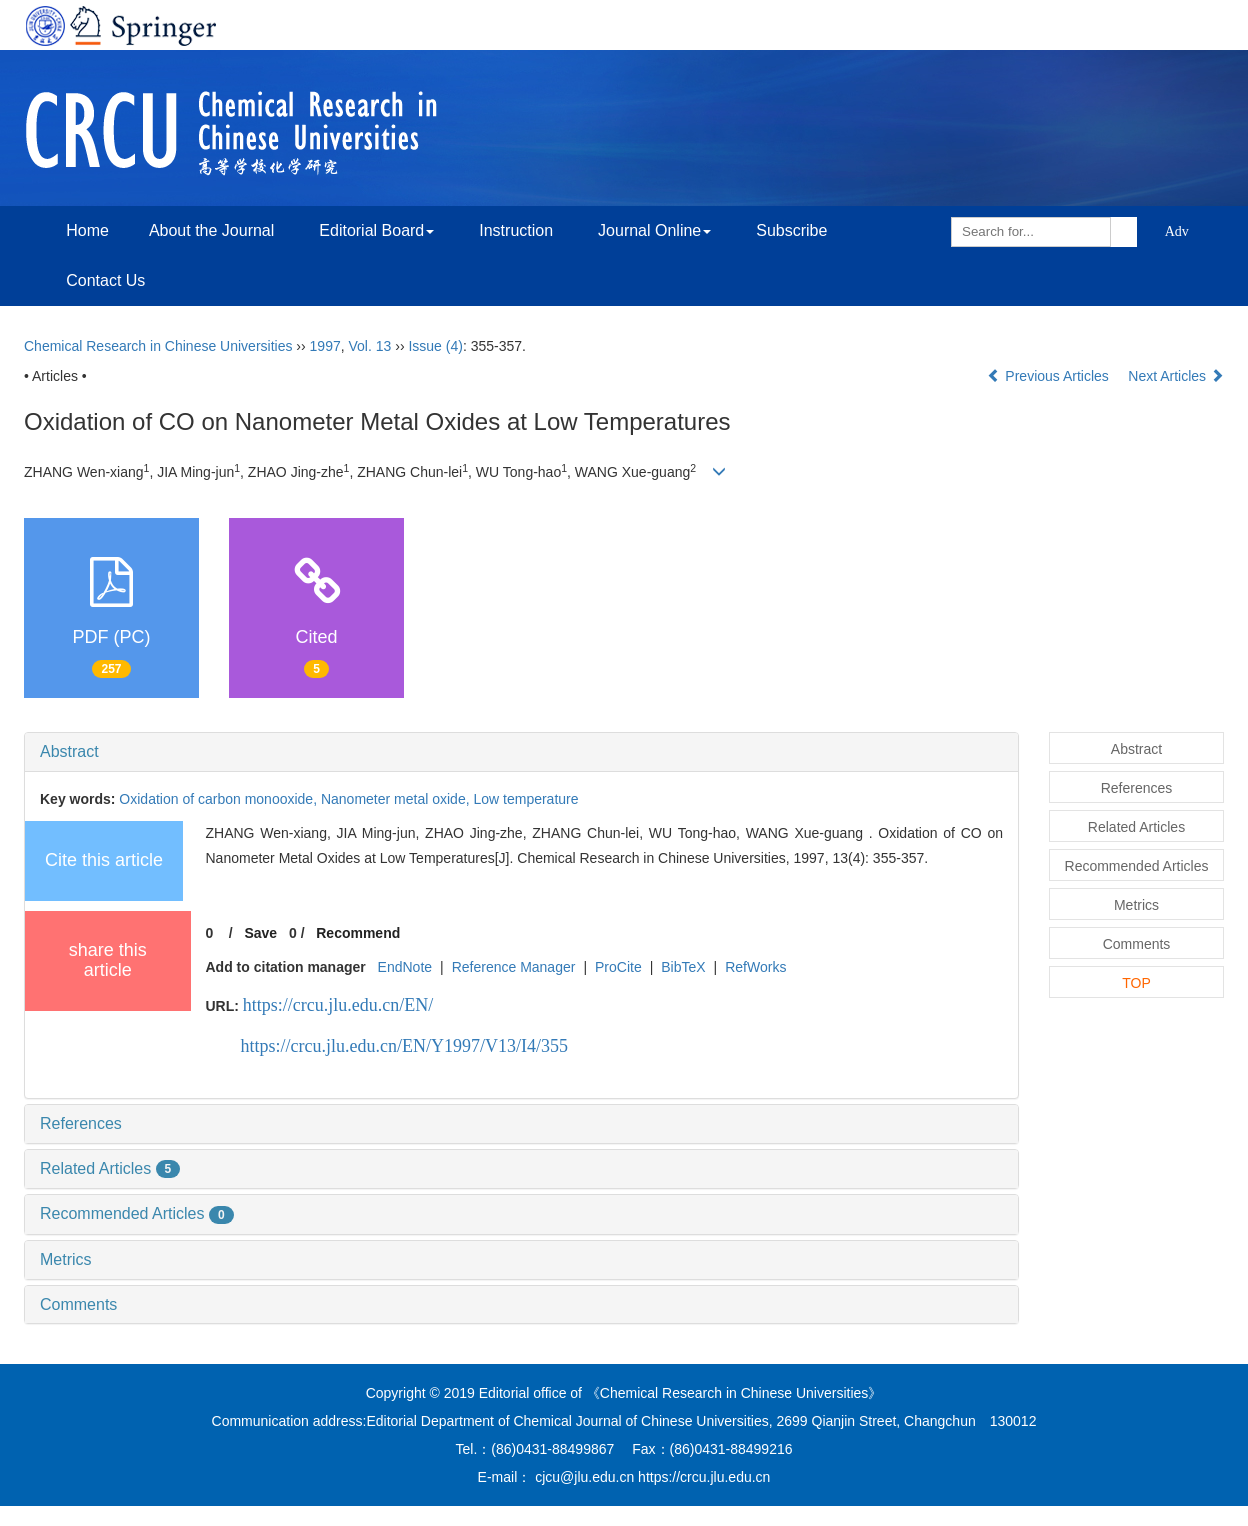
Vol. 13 (370, 346)
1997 (325, 346)
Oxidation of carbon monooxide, (220, 799)
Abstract (69, 751)
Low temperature (525, 799)
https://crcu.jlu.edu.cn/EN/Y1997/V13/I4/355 (404, 1046)
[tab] (521, 752)
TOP (1136, 983)
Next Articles (1176, 376)
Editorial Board (376, 230)
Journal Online (654, 230)
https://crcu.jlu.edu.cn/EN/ (338, 1005)
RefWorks (755, 967)
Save (260, 933)
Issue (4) (435, 346)
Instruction (516, 230)
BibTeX (683, 967)
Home (87, 230)
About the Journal (211, 230)
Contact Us (105, 280)
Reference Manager (514, 967)
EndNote (405, 967)
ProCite (618, 967)
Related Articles (110, 1168)
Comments (78, 1304)
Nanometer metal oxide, (397, 799)
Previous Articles (1049, 376)
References (81, 1123)
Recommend (358, 933)
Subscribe (791, 230)
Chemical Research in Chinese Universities (158, 346)
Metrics (66, 1259)
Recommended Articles (137, 1213)
